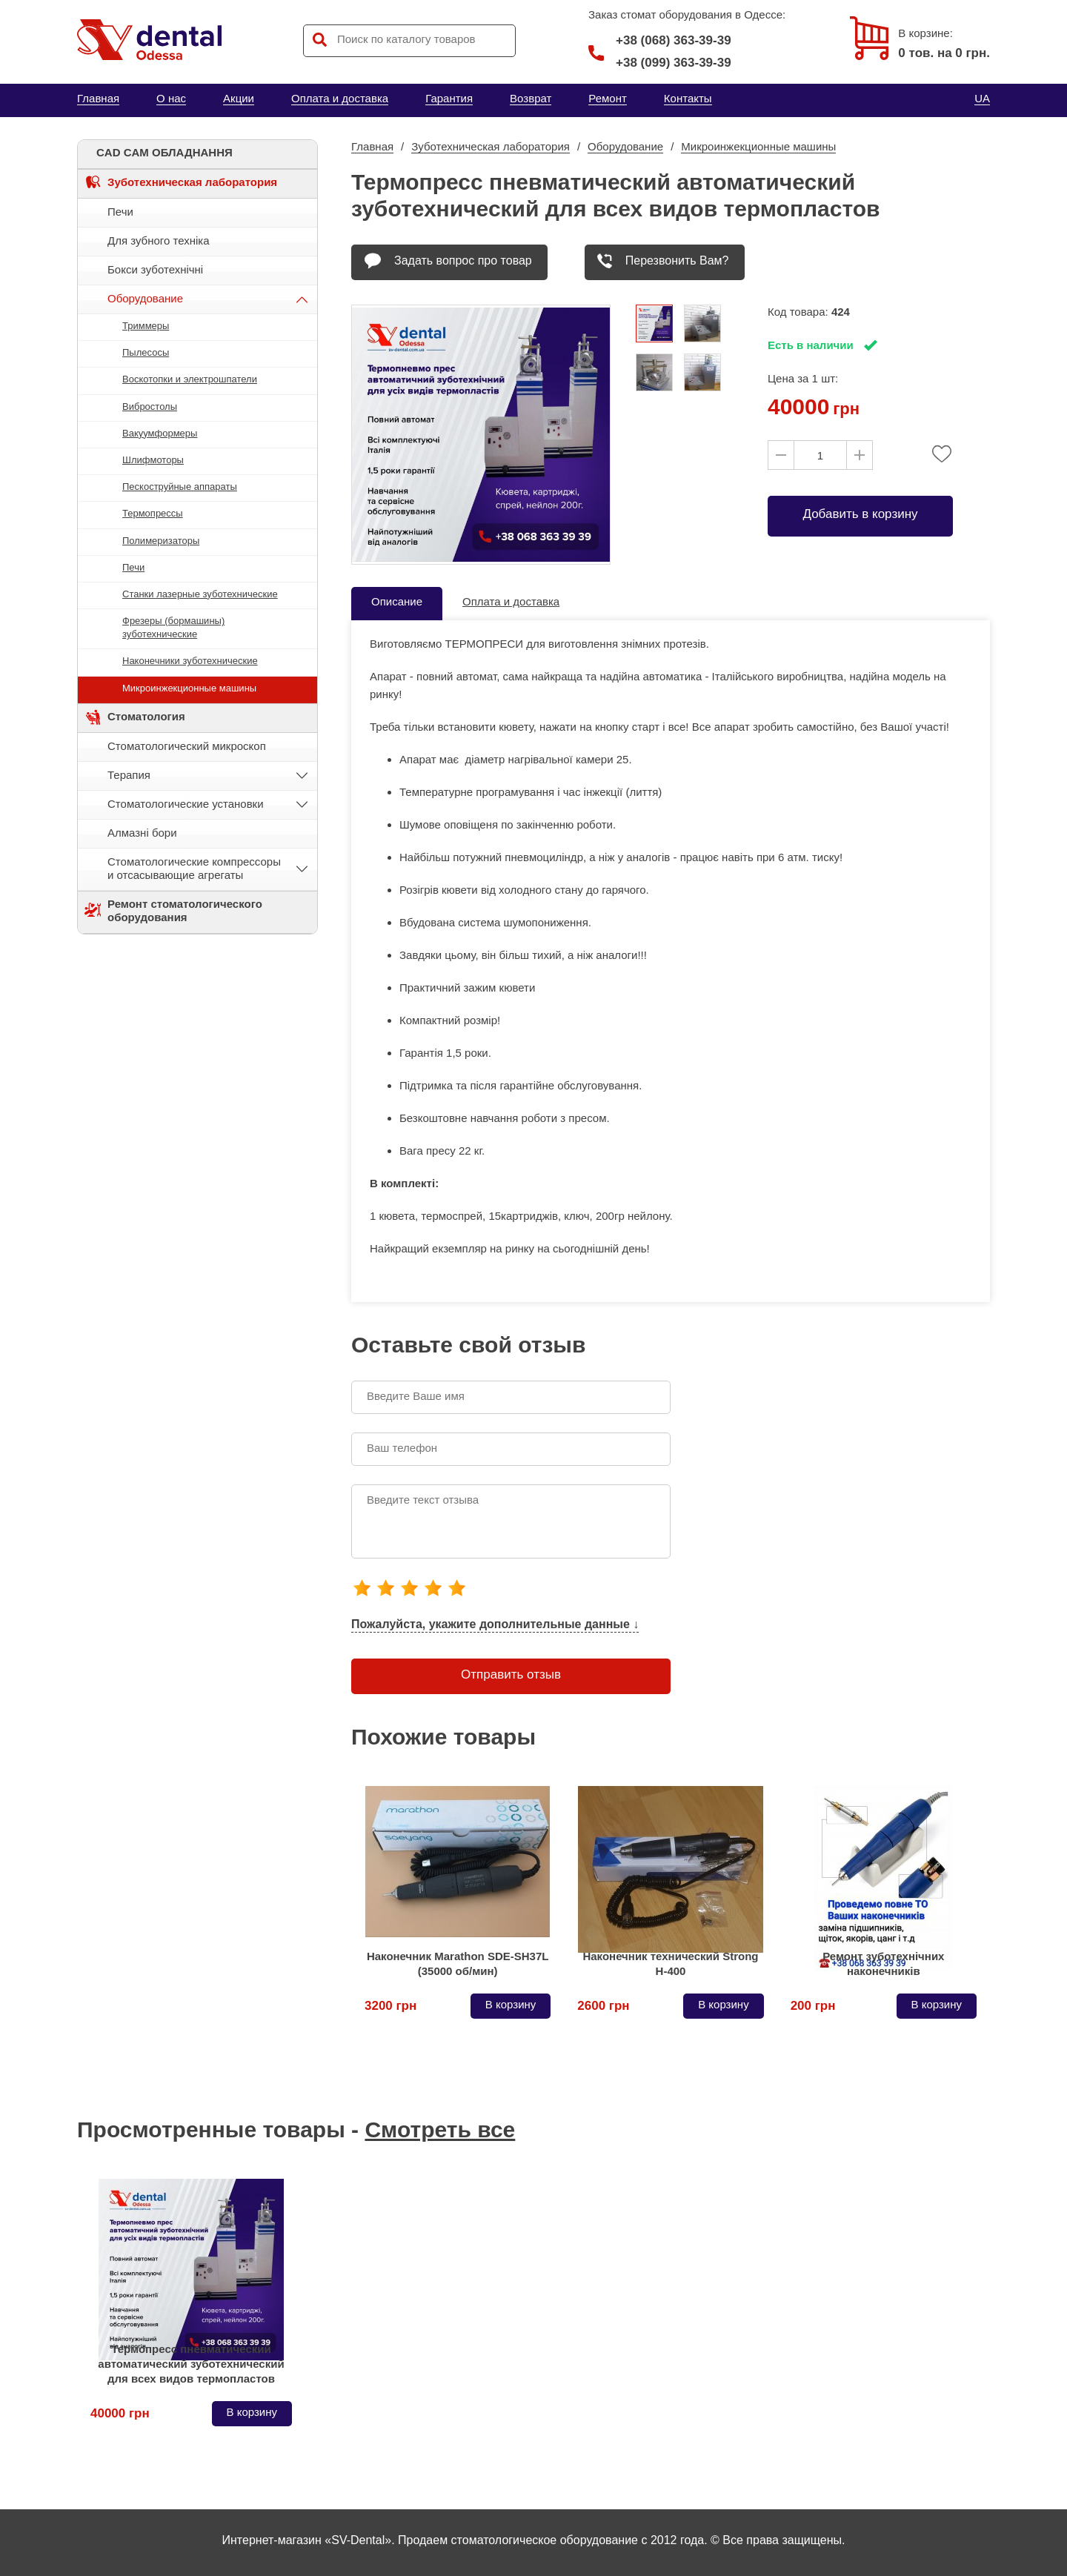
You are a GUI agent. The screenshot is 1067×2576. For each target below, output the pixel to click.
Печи (120, 211)
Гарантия (449, 98)
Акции (238, 98)
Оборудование (145, 298)
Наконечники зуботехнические (190, 660)
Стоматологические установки (185, 803)
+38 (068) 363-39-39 (659, 40)
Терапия (128, 775)
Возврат (530, 98)
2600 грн (603, 2006)
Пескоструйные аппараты (179, 486)
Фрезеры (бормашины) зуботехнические (173, 627)
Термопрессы (152, 513)
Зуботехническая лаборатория (192, 182)
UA (982, 98)
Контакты (688, 98)
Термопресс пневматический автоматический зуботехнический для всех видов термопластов (191, 2364)
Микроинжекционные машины (189, 688)
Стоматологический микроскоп (186, 746)
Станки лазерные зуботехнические (200, 594)
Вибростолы (149, 406)
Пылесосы (145, 352)
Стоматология (146, 716)
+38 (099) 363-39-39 (673, 63)
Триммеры (145, 325)
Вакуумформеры (159, 433)
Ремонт (607, 98)
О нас (171, 98)
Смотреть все (440, 2129)
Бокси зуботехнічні (155, 269)
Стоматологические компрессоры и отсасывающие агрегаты (194, 868)
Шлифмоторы (153, 459)
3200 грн (390, 2006)
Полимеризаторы (160, 540)
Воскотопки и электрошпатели (189, 379)
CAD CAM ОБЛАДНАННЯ (164, 152)
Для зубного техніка (158, 240)
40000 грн (120, 2413)
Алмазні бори (142, 832)
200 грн (813, 2006)
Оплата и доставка (339, 98)
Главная (98, 98)
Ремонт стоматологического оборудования (184, 910)
